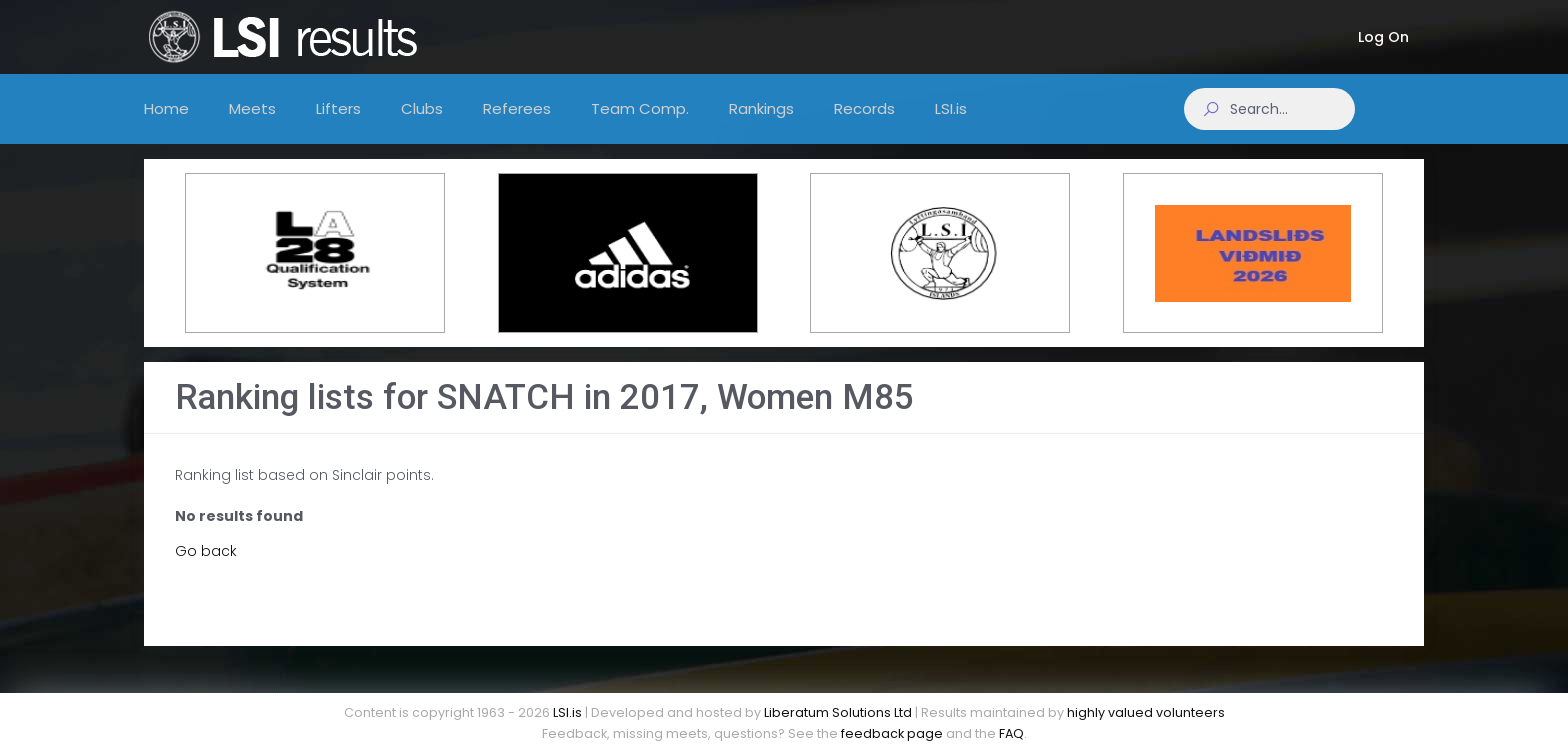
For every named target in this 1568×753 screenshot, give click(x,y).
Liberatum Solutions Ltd (838, 712)
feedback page (892, 733)
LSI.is (567, 712)
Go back (206, 566)
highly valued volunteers (1146, 712)
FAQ (1011, 733)
